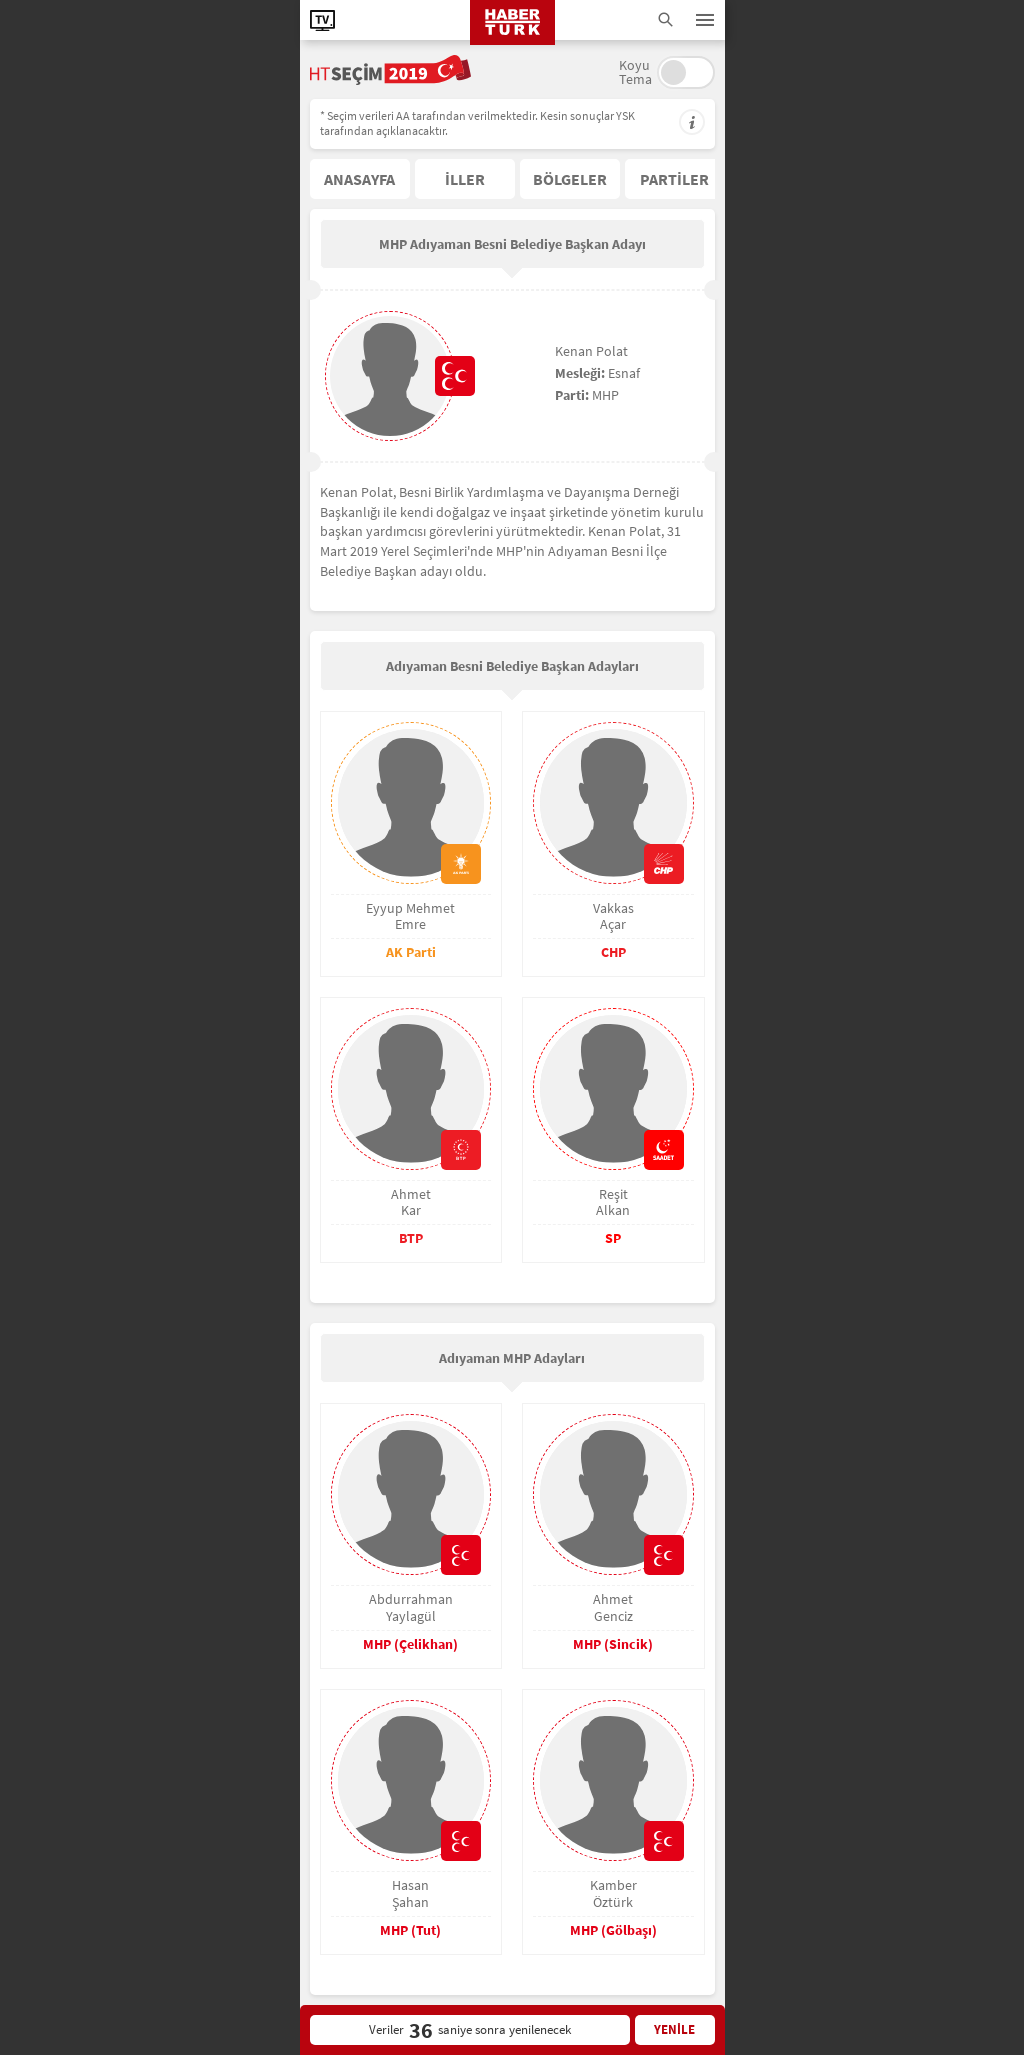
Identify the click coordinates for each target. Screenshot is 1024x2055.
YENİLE (674, 2029)
